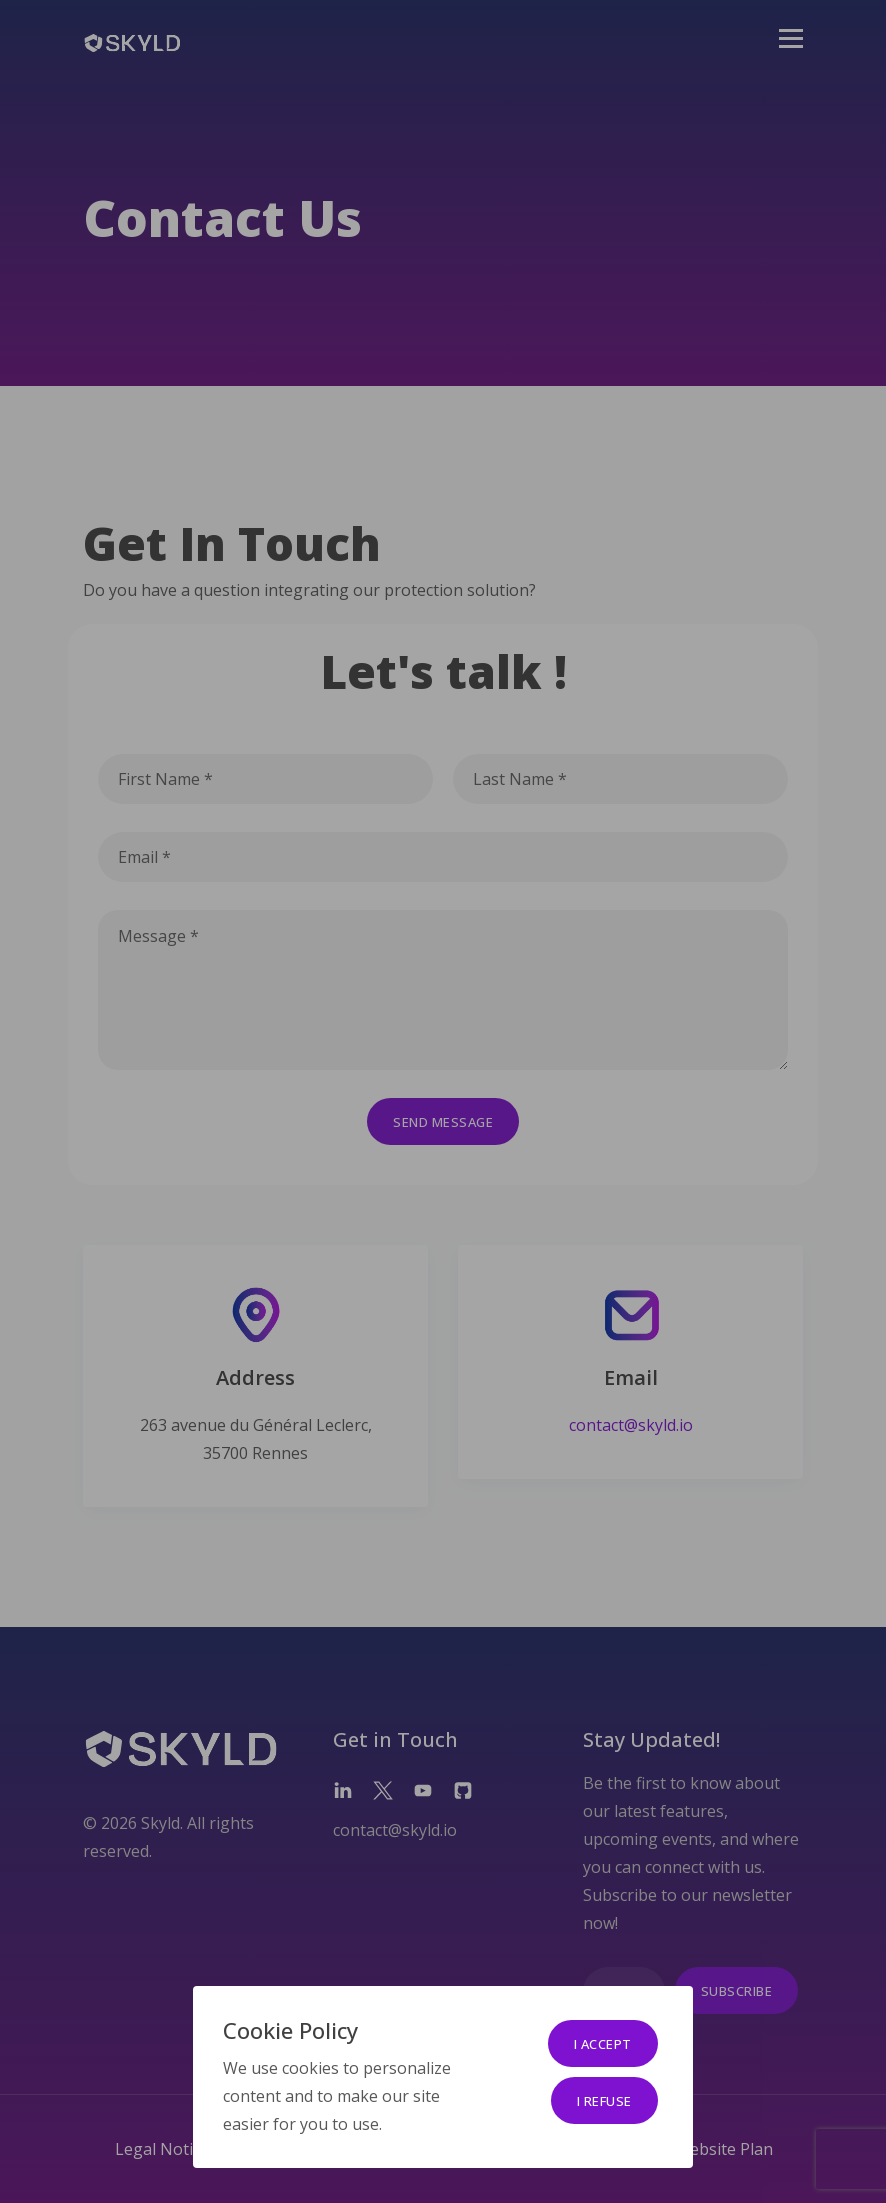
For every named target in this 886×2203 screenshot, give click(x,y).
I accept (603, 2044)
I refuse (604, 2101)
